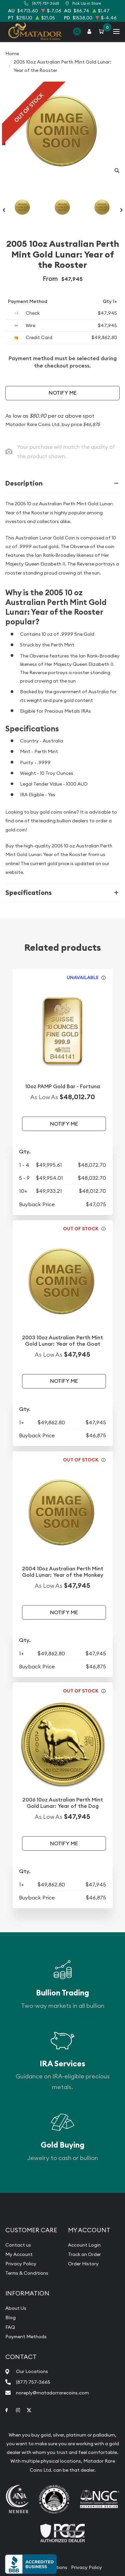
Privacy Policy (20, 2264)
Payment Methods (26, 2337)
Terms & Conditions (26, 2273)
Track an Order (84, 2254)
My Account (19, 2254)
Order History (83, 2264)
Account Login (84, 2245)
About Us (15, 2308)
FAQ (10, 2327)
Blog (10, 2317)
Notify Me (63, 392)
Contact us (18, 2245)
